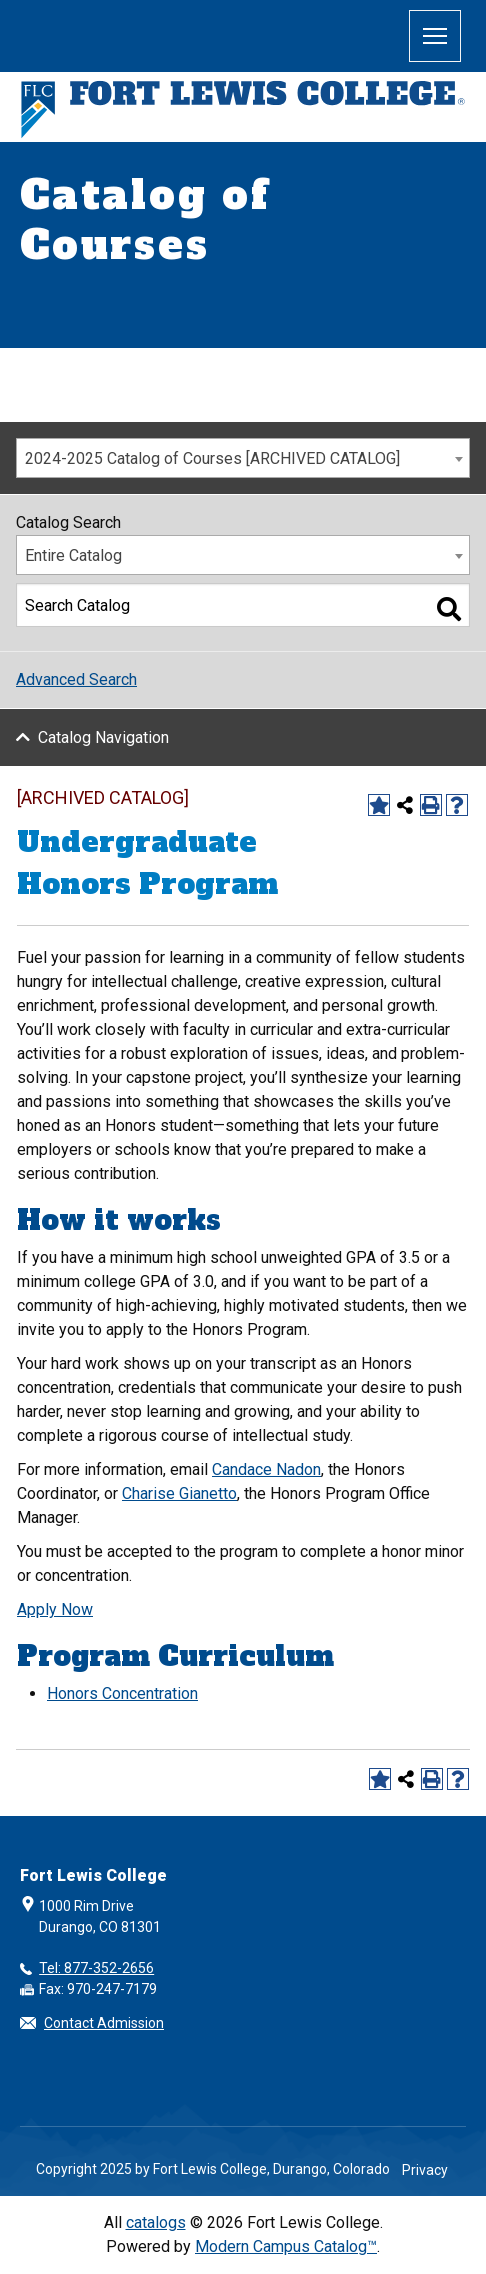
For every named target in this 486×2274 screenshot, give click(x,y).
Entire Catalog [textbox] (73, 555)
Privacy (425, 2170)
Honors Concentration (122, 1693)
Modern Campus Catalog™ (286, 2246)
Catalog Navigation (103, 737)
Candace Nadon (266, 1469)
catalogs (156, 2222)
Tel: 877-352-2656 (96, 1968)
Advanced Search (76, 679)
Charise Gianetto (179, 1493)
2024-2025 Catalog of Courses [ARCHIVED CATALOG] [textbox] (212, 458)
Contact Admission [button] (104, 2023)
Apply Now (55, 1609)
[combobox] (243, 458)
